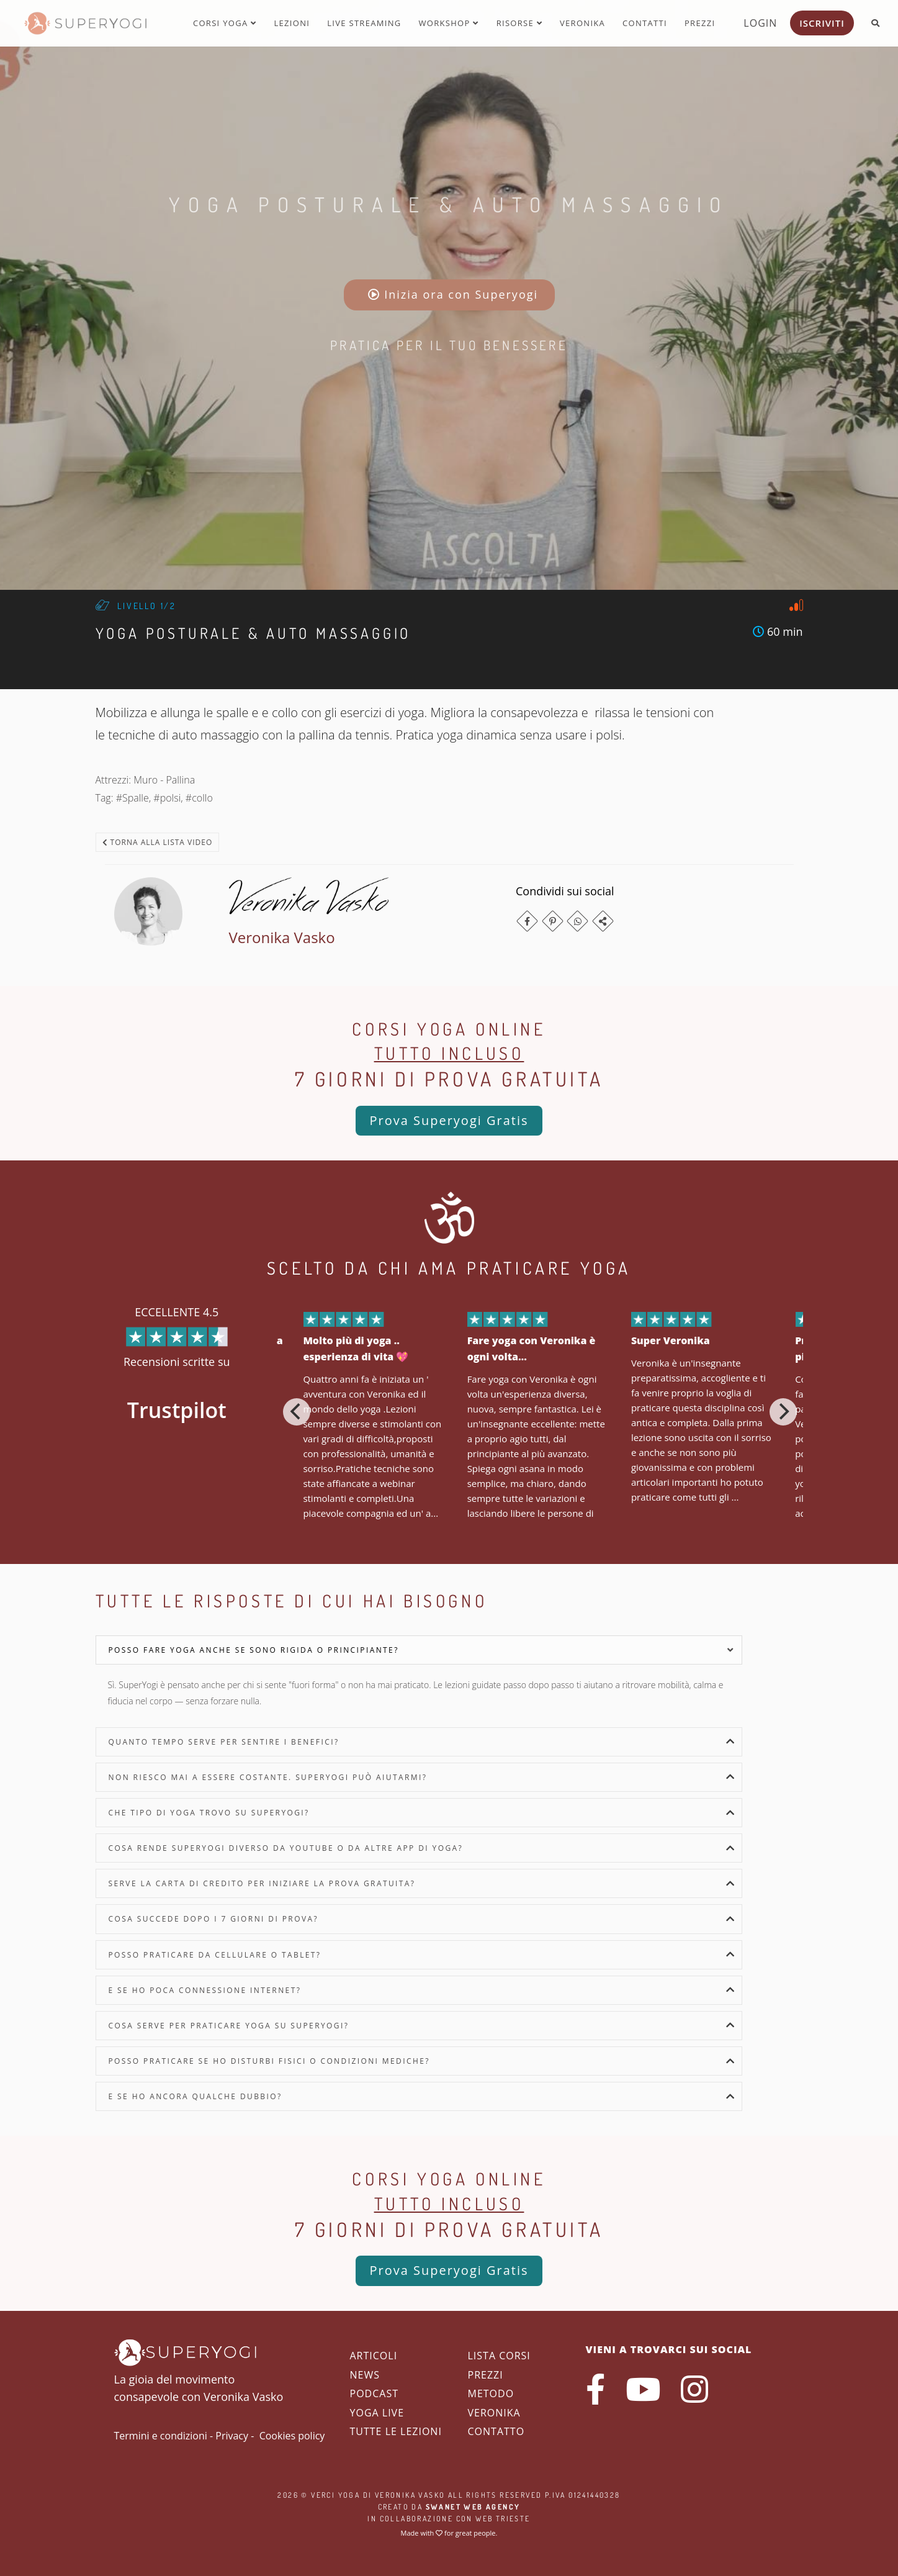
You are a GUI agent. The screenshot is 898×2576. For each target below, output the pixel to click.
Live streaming (364, 23)
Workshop (448, 23)
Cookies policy (292, 2436)
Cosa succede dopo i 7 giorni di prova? (214, 1919)
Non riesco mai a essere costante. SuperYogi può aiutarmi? (268, 1777)
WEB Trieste (502, 2518)
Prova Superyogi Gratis (448, 1120)
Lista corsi (499, 2355)
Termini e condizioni (160, 2436)
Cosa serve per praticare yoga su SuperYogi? (229, 2025)
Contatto (496, 2431)
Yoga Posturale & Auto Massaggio (449, 204)
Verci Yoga (335, 2495)
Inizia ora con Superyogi (453, 294)
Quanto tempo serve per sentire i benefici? (224, 1742)
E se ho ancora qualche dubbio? (195, 2096)
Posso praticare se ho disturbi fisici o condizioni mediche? (269, 2061)
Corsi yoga (225, 23)
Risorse (519, 23)
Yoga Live (377, 2413)
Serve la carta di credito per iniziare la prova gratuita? (262, 1883)
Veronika (582, 23)
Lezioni (292, 23)
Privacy (231, 2436)
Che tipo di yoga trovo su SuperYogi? (209, 1812)
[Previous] (296, 1412)
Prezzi (700, 23)
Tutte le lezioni (396, 2431)
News (365, 2375)
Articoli (374, 2355)
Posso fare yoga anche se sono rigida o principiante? (254, 1650)
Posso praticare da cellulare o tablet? (215, 1955)
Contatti (644, 23)
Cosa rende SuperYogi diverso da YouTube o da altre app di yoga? (286, 1848)
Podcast (374, 2393)
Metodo (491, 2393)
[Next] (783, 1412)
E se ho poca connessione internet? (205, 1990)
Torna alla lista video (157, 842)
